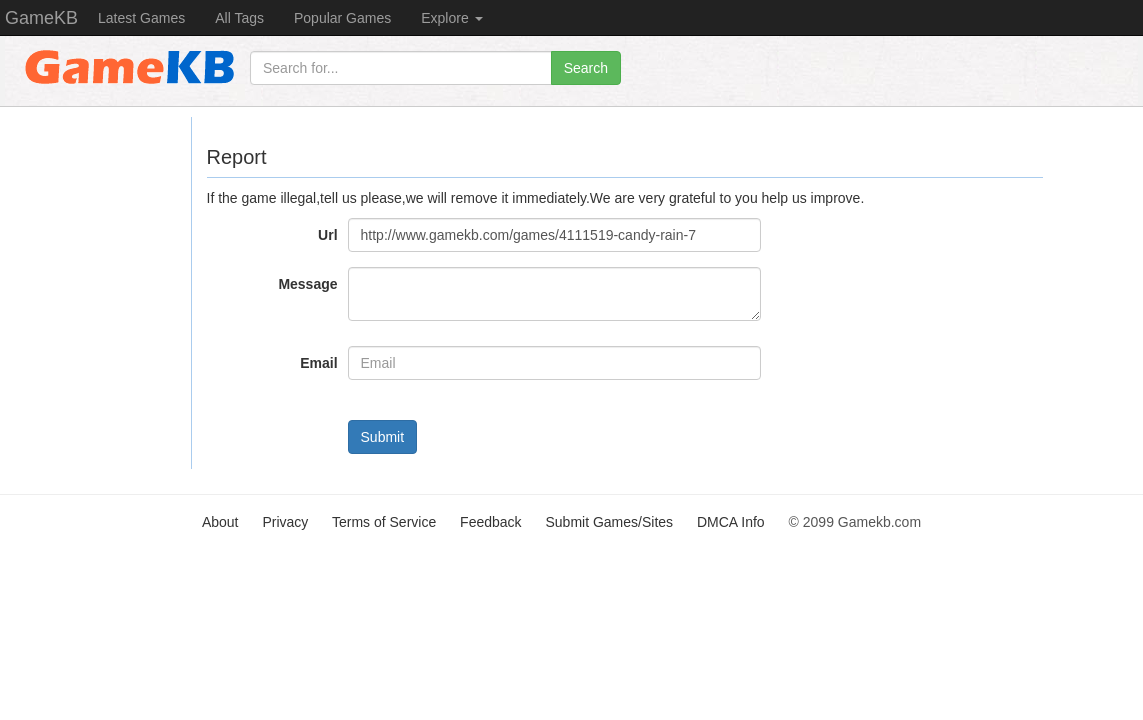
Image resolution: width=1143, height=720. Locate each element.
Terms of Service (384, 522)
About (220, 522)
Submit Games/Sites (609, 522)
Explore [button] (451, 18)
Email (318, 363)
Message (307, 284)
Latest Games (141, 18)
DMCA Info (731, 522)
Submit (383, 437)
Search (586, 68)
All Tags (239, 18)
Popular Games (342, 18)
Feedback (490, 522)
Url (327, 235)
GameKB (41, 18)
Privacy (285, 522)
